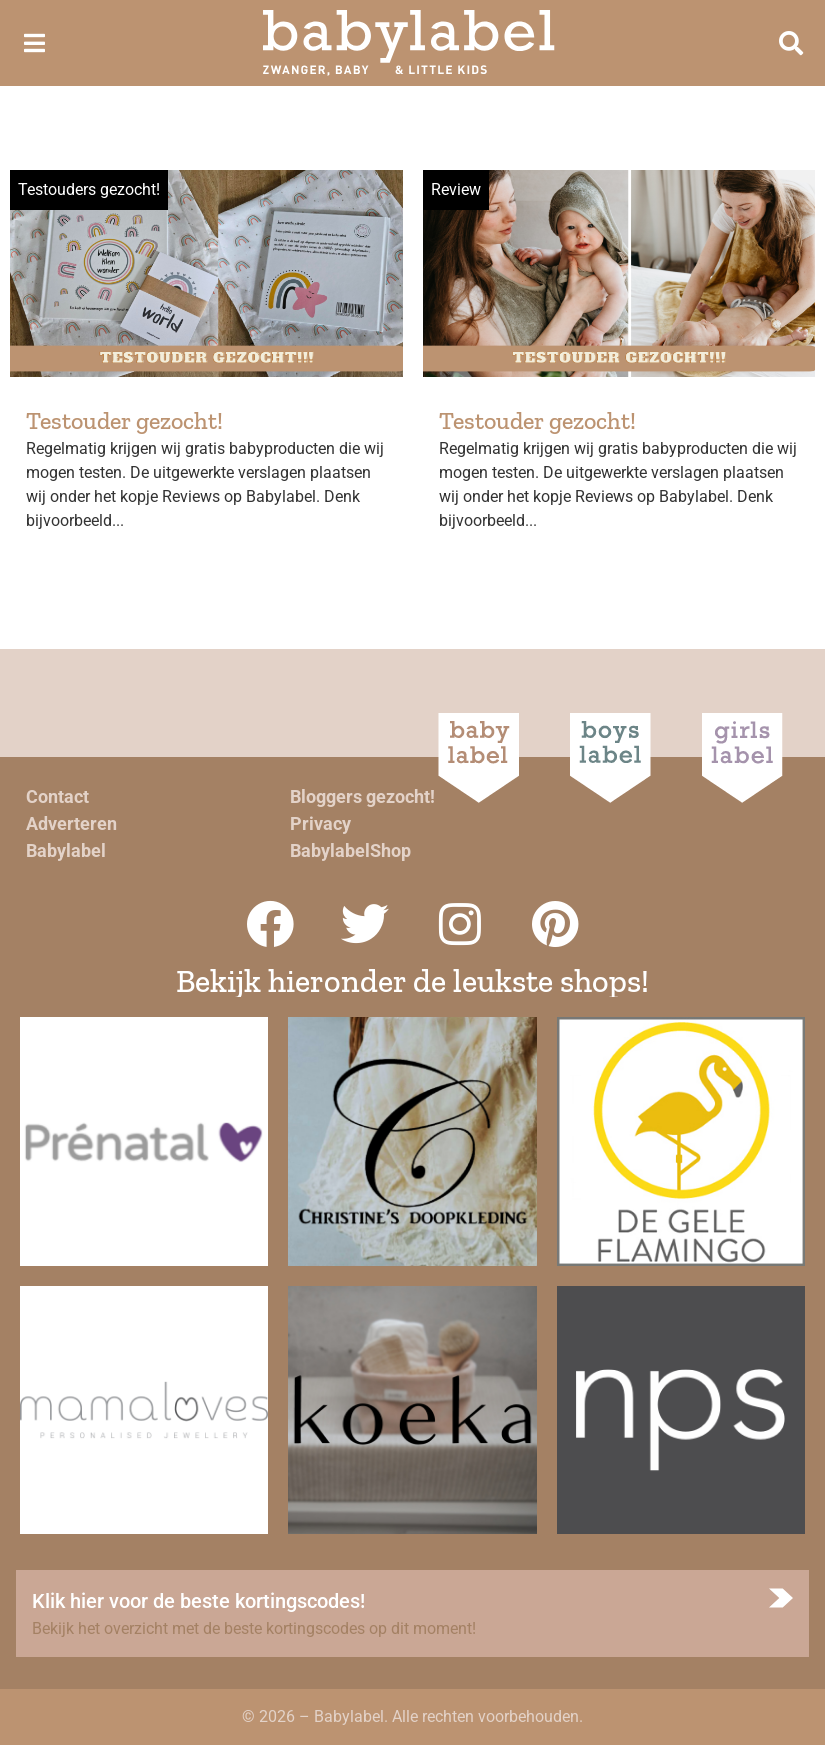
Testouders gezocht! (89, 189)
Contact (57, 796)
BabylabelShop (350, 850)
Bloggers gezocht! (362, 796)
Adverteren (71, 823)
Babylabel (66, 850)
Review (456, 189)
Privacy (320, 823)
